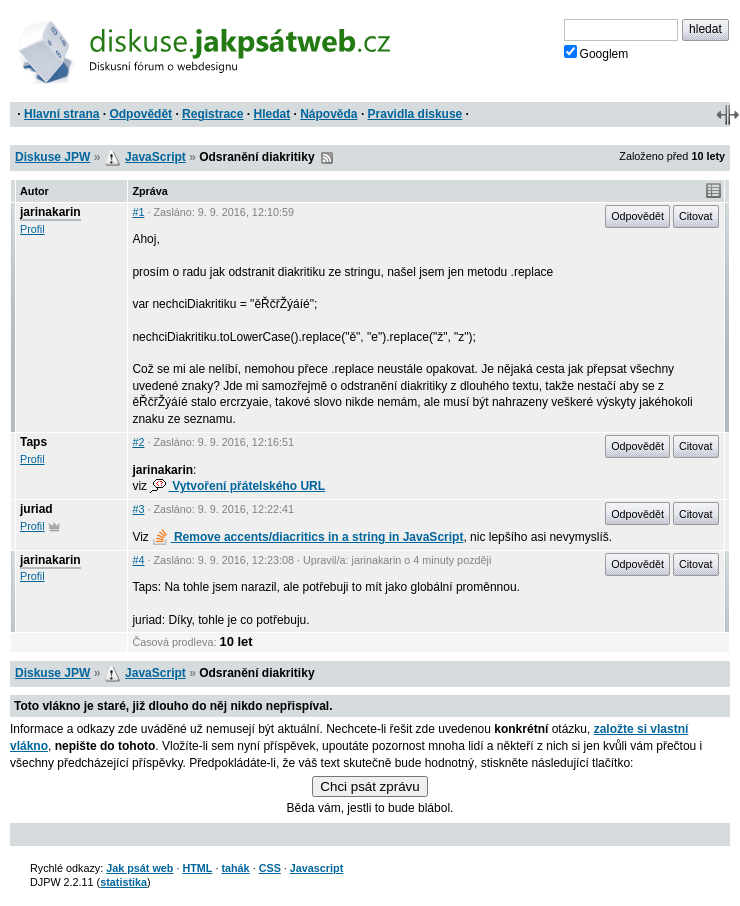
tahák (235, 868)
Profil (32, 229)
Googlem (596, 53)
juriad (36, 509)
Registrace (212, 114)
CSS (270, 868)
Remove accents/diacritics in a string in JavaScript (307, 537)
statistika (123, 882)
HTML (197, 868)
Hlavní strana (61, 114)
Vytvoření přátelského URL (237, 486)
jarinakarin (50, 212)
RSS (327, 158)
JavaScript (155, 157)
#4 (138, 560)
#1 (138, 212)
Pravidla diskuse (415, 114)
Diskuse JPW (52, 157)
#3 (138, 509)
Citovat (696, 216)
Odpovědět (140, 114)
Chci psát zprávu (369, 786)
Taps (33, 442)
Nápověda (328, 114)
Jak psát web (139, 868)
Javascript (316, 868)
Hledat (271, 114)
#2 (138, 442)
